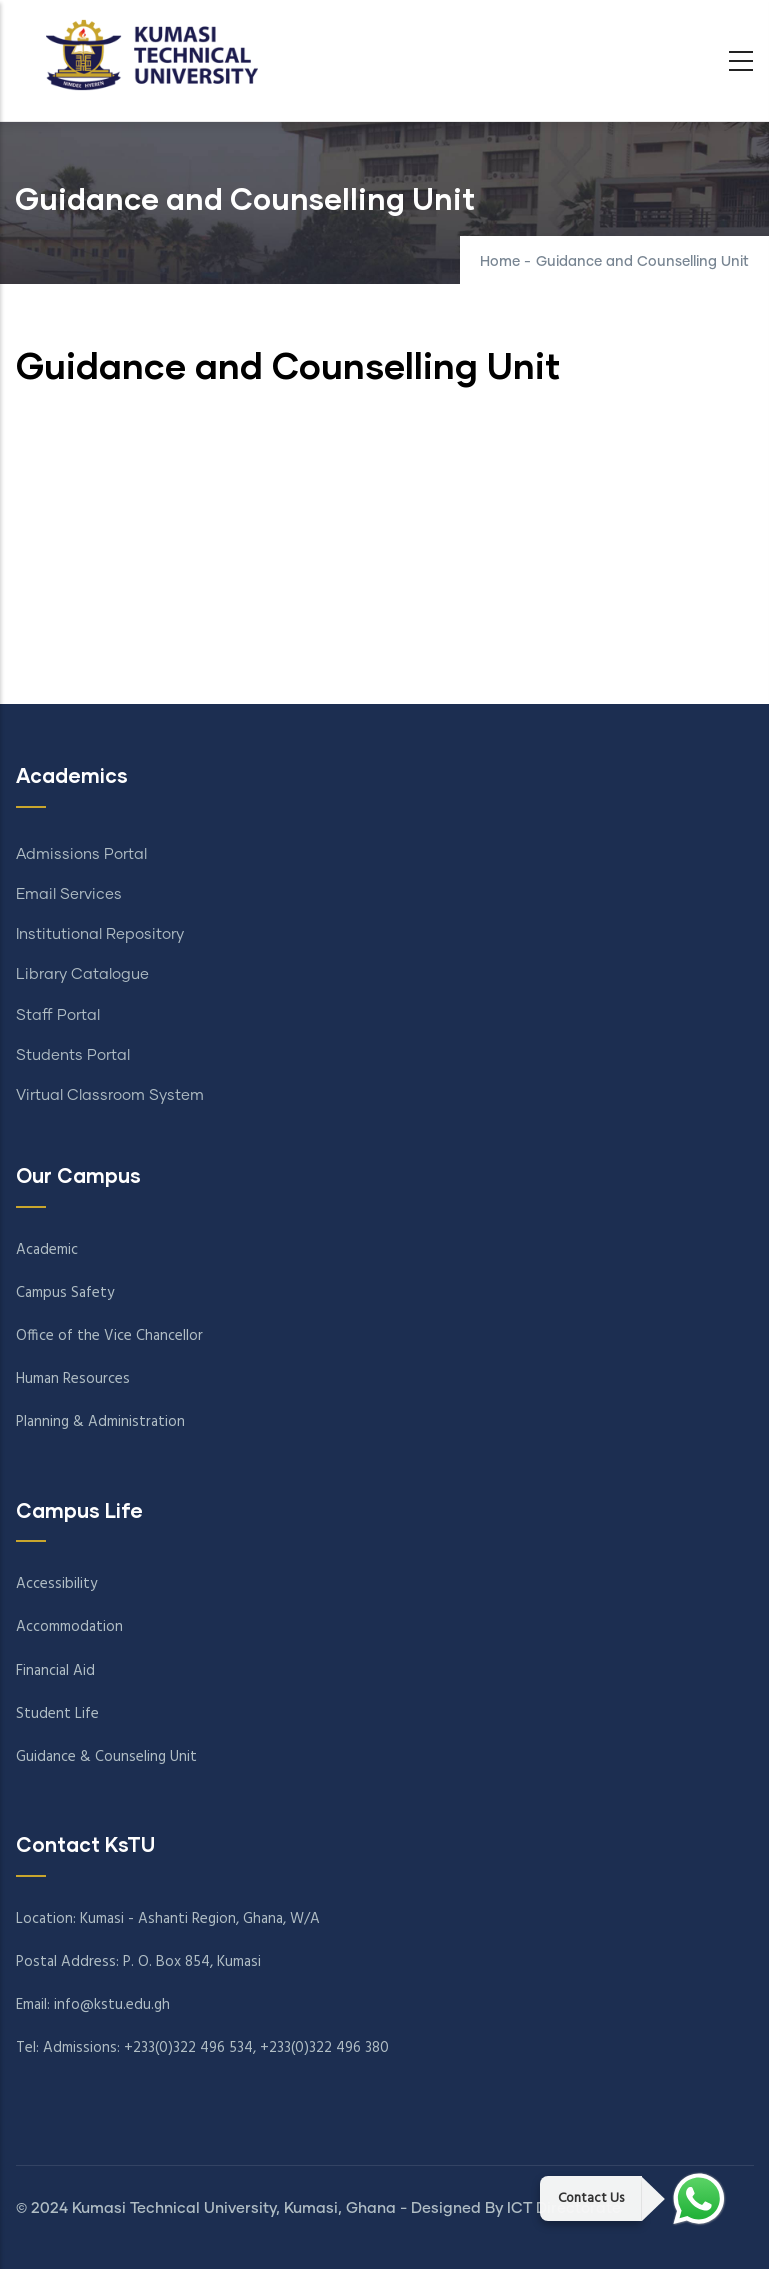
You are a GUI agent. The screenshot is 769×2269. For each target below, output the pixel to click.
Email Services (69, 894)
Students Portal (73, 1055)
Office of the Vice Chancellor (109, 1336)
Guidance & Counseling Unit (106, 1757)
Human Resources (73, 1379)
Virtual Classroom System (110, 1095)
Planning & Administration (100, 1422)
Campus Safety (65, 1293)
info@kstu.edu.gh (112, 2005)
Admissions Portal (81, 854)
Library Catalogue (82, 974)
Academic (47, 1250)
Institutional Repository (100, 934)
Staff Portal (58, 1015)
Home (500, 262)
